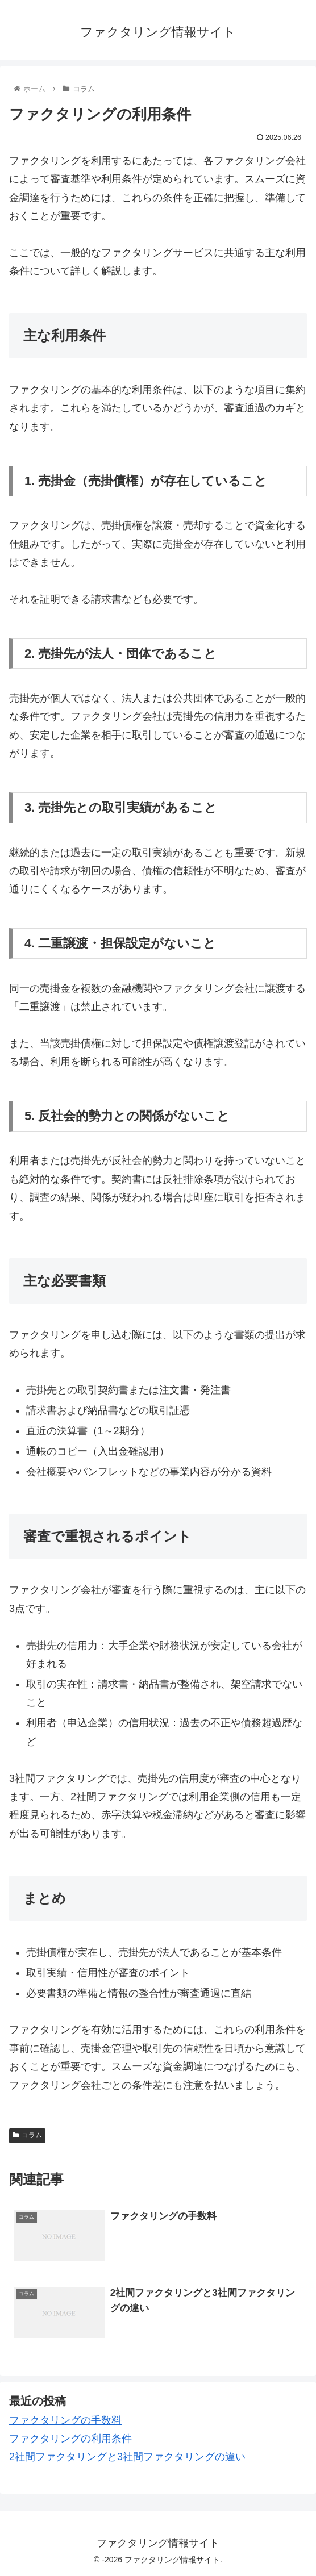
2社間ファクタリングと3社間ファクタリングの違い (127, 2456)
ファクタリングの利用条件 (70, 2438)
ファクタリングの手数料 (65, 2419)
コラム (27, 2135)
